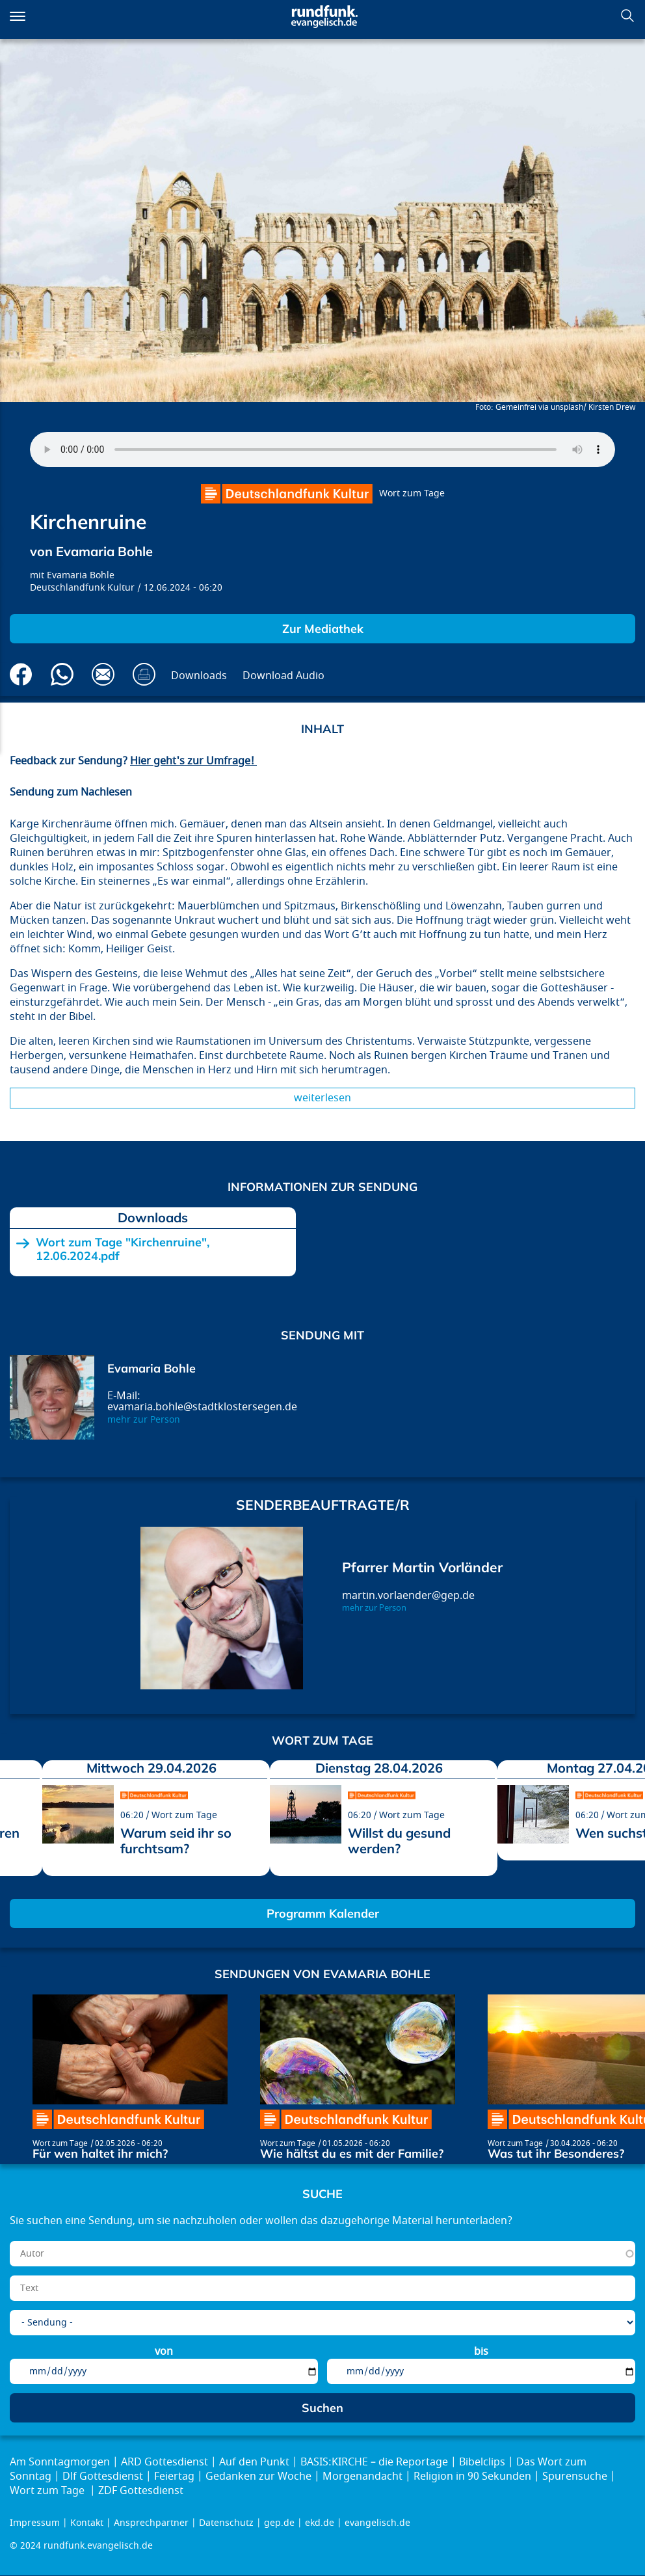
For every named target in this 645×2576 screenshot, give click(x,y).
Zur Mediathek (322, 628)
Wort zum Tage (412, 493)
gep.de (279, 2523)
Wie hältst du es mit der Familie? (351, 2153)
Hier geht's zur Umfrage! (193, 761)
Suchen (627, 15)
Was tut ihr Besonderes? (556, 2153)
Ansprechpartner (151, 2523)
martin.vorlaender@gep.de (408, 1595)
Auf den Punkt (254, 2462)
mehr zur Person (143, 1420)
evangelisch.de (377, 2523)
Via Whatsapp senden (62, 674)
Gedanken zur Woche (258, 2476)
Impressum (35, 2523)
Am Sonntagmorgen (60, 2462)
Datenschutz (226, 2523)
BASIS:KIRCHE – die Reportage (374, 2462)
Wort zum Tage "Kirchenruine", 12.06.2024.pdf (122, 1249)
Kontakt (86, 2523)
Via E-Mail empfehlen (103, 674)
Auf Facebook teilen (21, 674)
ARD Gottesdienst (164, 2462)
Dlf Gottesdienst (102, 2476)
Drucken (144, 674)
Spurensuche (574, 2476)
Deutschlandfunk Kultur (82, 588)
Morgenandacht (362, 2476)
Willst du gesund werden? (399, 1841)
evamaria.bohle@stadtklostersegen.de (202, 1407)
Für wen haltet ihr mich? (100, 2153)
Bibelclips (482, 2462)
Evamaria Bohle (80, 575)
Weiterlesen (322, 1098)
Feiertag (174, 2476)
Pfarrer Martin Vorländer (422, 1567)
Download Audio (283, 676)
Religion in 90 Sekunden (472, 2476)
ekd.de (319, 2523)
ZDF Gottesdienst (140, 2491)
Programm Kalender (323, 1913)
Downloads (199, 676)
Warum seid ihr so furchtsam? (175, 1841)
